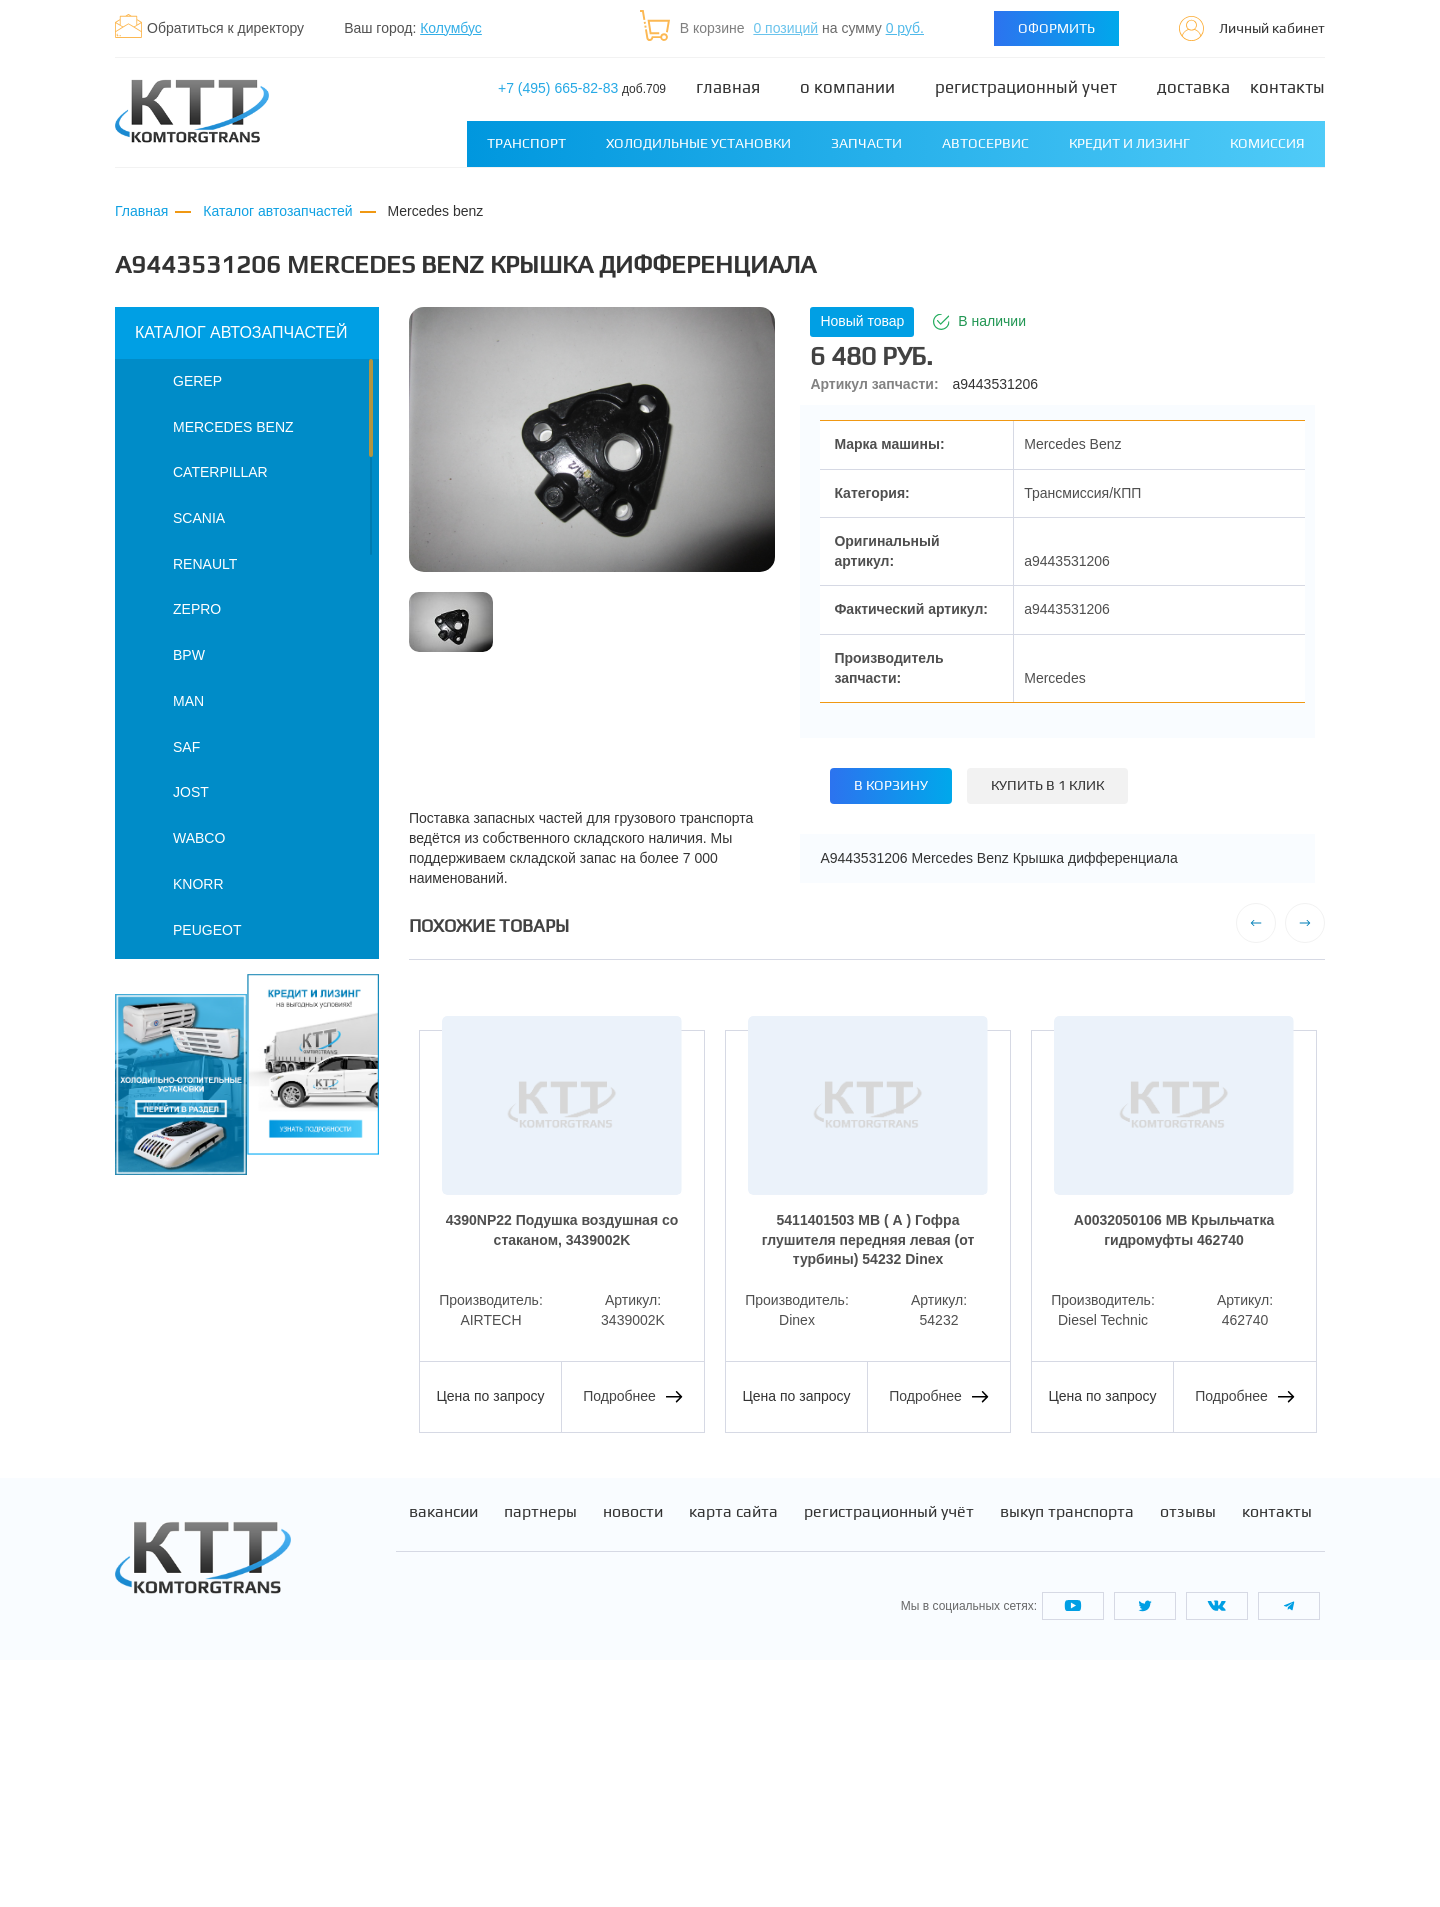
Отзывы (1188, 1760)
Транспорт (526, 143)
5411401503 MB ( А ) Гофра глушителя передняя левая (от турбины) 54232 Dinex (868, 1239)
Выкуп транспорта (1067, 1760)
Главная (728, 87)
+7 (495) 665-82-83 (582, 88)
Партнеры (540, 1760)
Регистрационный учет (1026, 87)
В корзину (891, 785)
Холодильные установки (698, 143)
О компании (847, 87)
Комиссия (1267, 143)
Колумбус (451, 28)
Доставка (1193, 87)
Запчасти (866, 143)
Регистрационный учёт (889, 1760)
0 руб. (905, 28)
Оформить (1056, 28)
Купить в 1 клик (1047, 785)
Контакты (1287, 87)
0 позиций (785, 28)
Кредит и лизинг (1129, 143)
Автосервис (985, 143)
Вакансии (443, 1760)
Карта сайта (733, 1760)
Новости (633, 1760)
